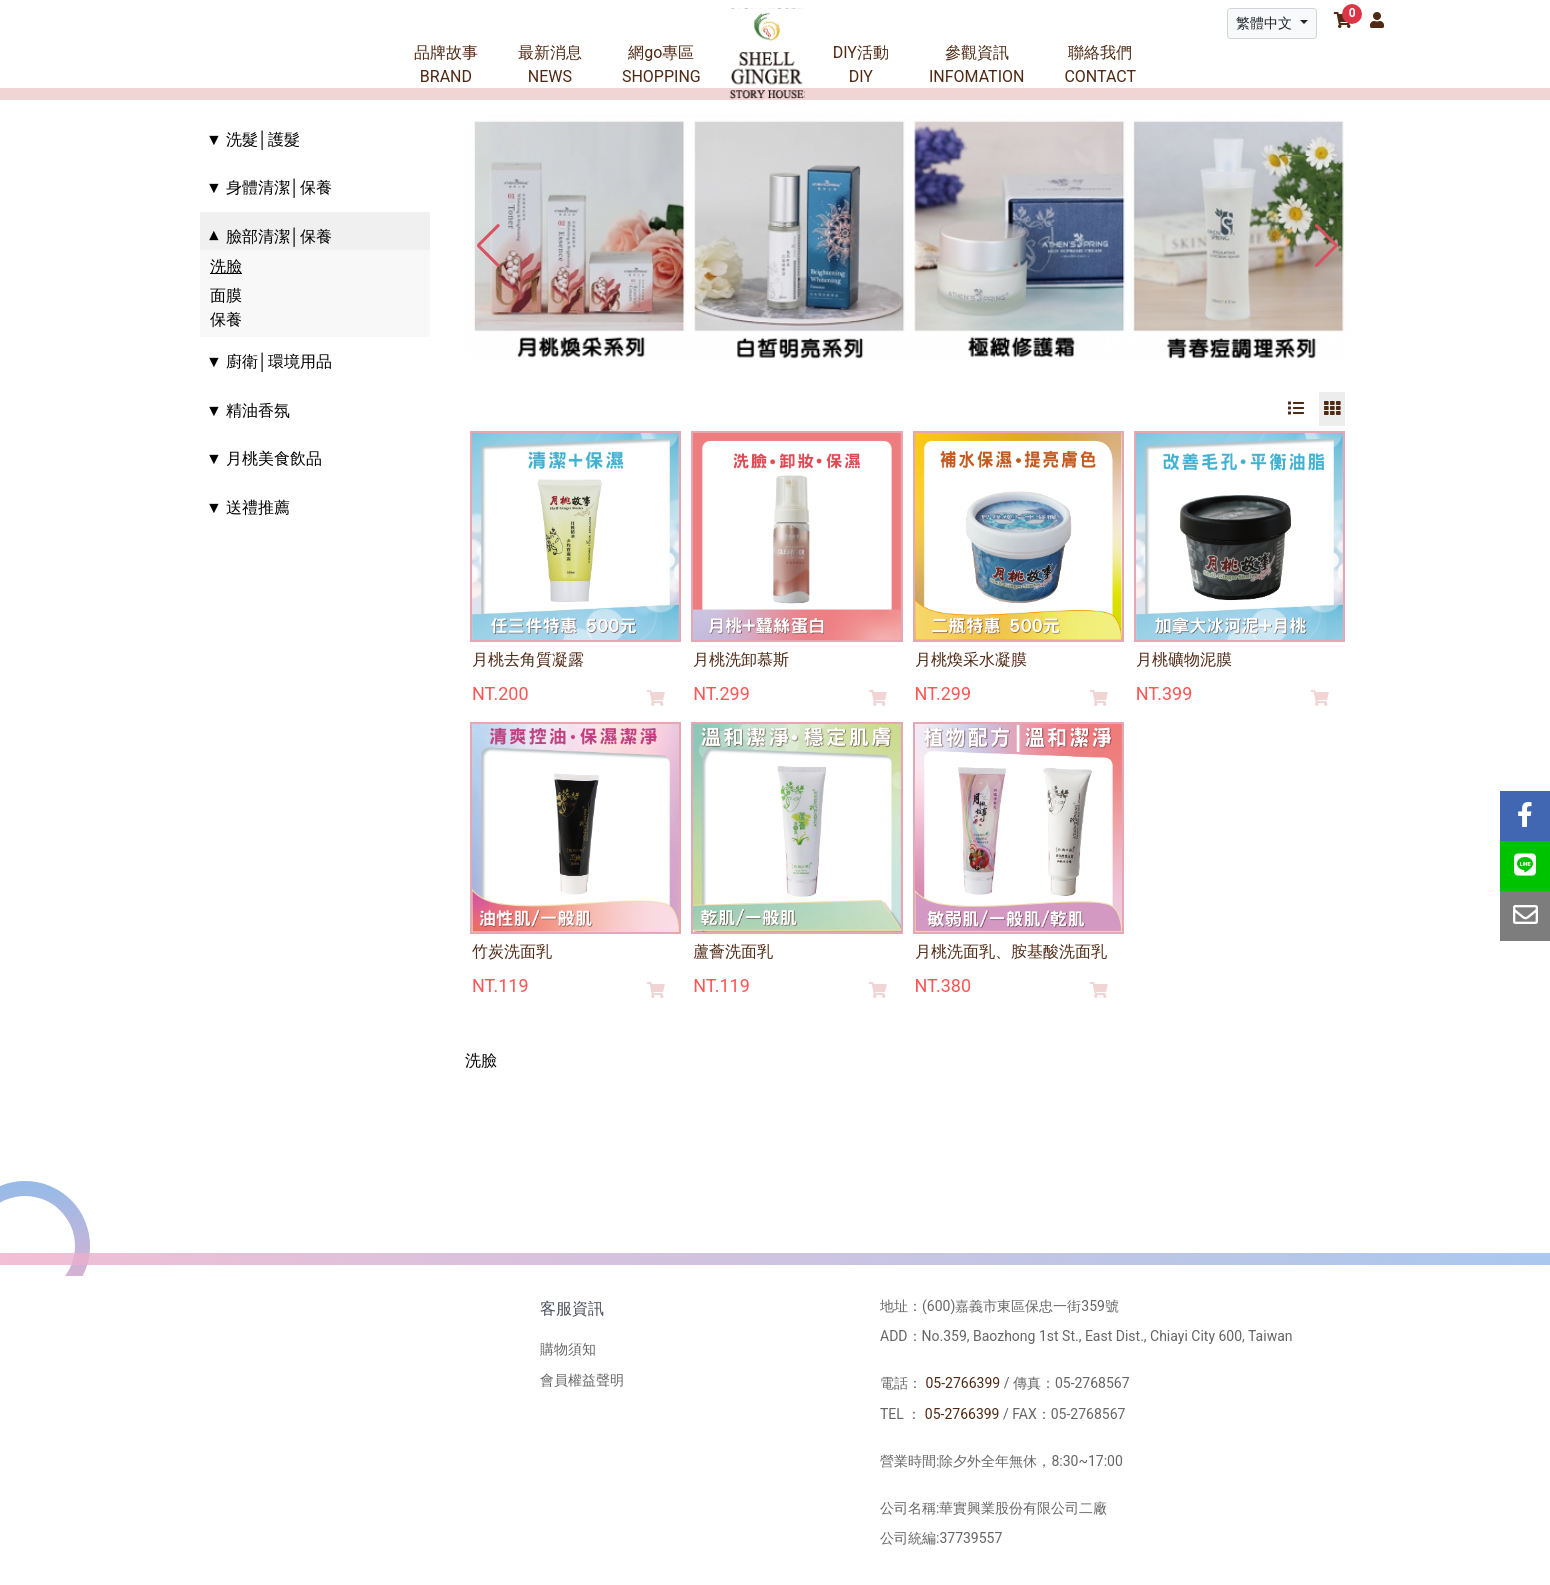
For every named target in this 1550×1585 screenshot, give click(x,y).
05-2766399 (962, 1383)
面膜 (226, 295)
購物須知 (568, 1349)
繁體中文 (1265, 23)
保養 (226, 319)
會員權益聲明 (582, 1380)
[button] (1326, 246)
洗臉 (226, 266)
